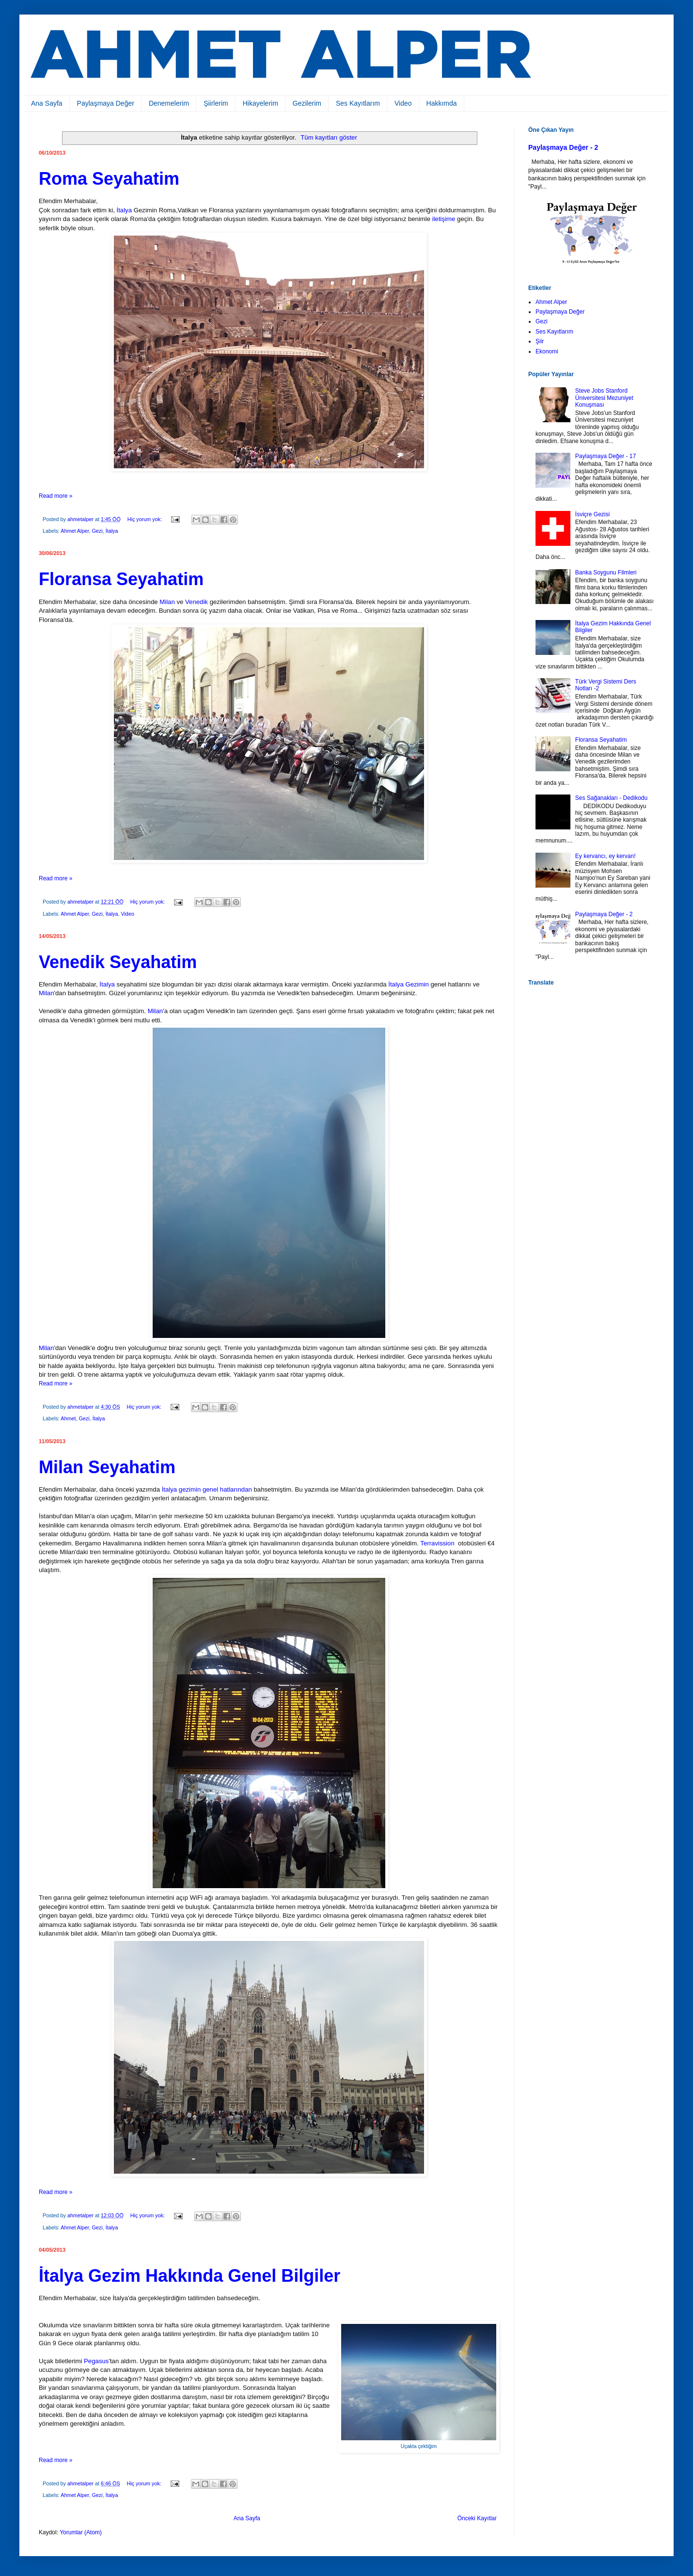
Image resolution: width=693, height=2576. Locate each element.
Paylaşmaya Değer (105, 103)
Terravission (438, 1543)
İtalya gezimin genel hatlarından (207, 1489)
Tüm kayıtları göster (328, 137)
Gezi (97, 531)
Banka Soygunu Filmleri (606, 572)
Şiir (540, 341)
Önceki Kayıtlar (477, 2518)
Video (403, 103)
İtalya (124, 210)
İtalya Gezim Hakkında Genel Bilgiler (189, 2276)
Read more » (55, 496)
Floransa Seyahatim (121, 579)
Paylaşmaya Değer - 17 (605, 456)
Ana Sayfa (47, 103)
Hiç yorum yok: (145, 519)
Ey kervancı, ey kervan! (605, 856)
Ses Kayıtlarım (358, 103)
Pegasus (96, 2361)
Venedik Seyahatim (118, 962)
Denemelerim (169, 103)
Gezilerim (307, 103)
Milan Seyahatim (107, 1467)
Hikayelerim (260, 103)
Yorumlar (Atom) (81, 2532)
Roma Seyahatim (109, 179)
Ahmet (68, 1418)
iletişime (444, 219)
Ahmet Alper (75, 531)
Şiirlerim (216, 103)
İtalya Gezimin (408, 984)
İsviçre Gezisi (592, 514)
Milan (167, 601)
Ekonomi (547, 351)
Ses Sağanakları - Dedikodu (611, 798)
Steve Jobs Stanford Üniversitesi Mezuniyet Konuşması (604, 397)
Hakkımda (441, 103)
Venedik (197, 601)
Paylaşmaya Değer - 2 (563, 147)
